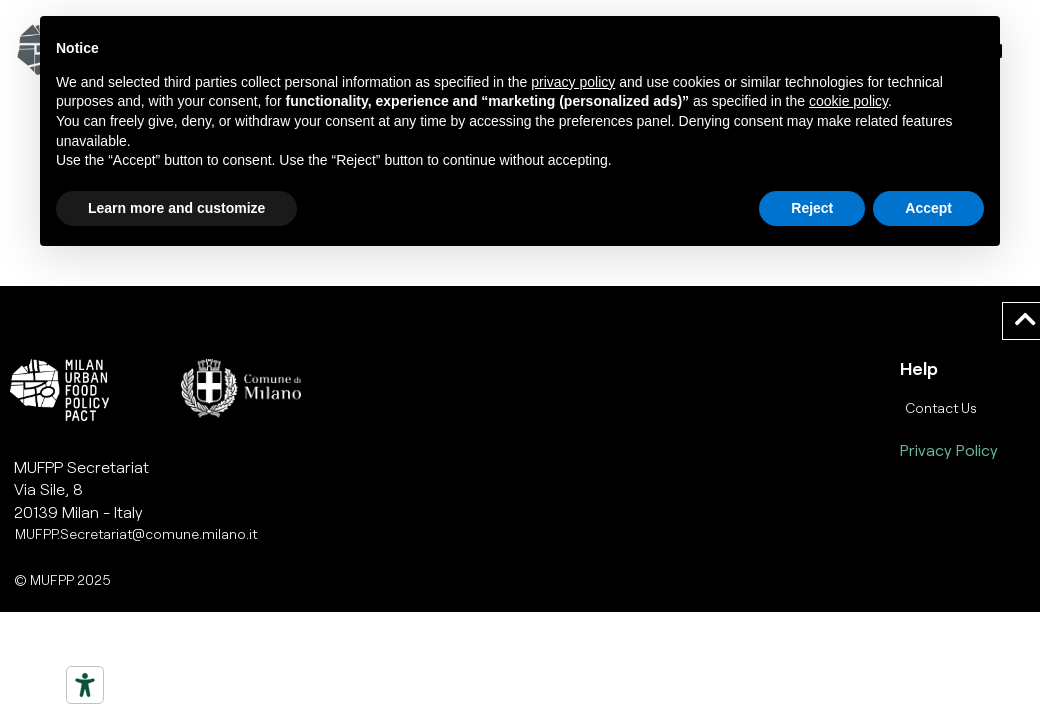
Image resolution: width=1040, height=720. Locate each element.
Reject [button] (812, 208)
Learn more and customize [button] (176, 208)
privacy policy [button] (573, 82)
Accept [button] (928, 208)
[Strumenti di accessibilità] (85, 685)
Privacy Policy (949, 449)
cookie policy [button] (848, 101)
